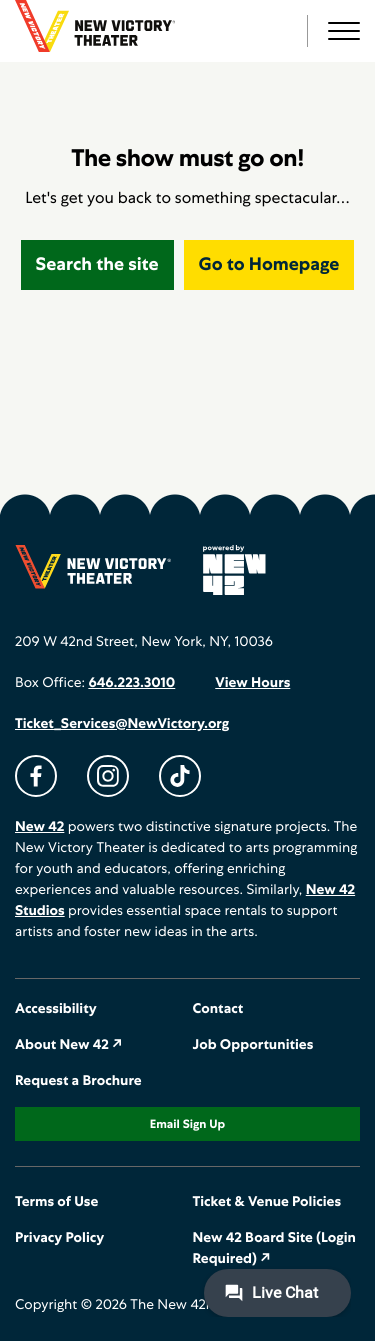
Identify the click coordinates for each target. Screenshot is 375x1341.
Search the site (97, 264)
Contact (218, 1009)
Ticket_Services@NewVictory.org (122, 724)
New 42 (39, 827)
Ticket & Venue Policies (267, 1202)
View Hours (252, 683)
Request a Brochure (78, 1081)
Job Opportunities (253, 1045)
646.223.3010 (131, 683)
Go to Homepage (269, 264)
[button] (344, 31)
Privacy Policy (59, 1238)
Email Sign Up (187, 1124)
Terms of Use (56, 1202)
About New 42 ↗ (69, 1045)
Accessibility (56, 1009)
